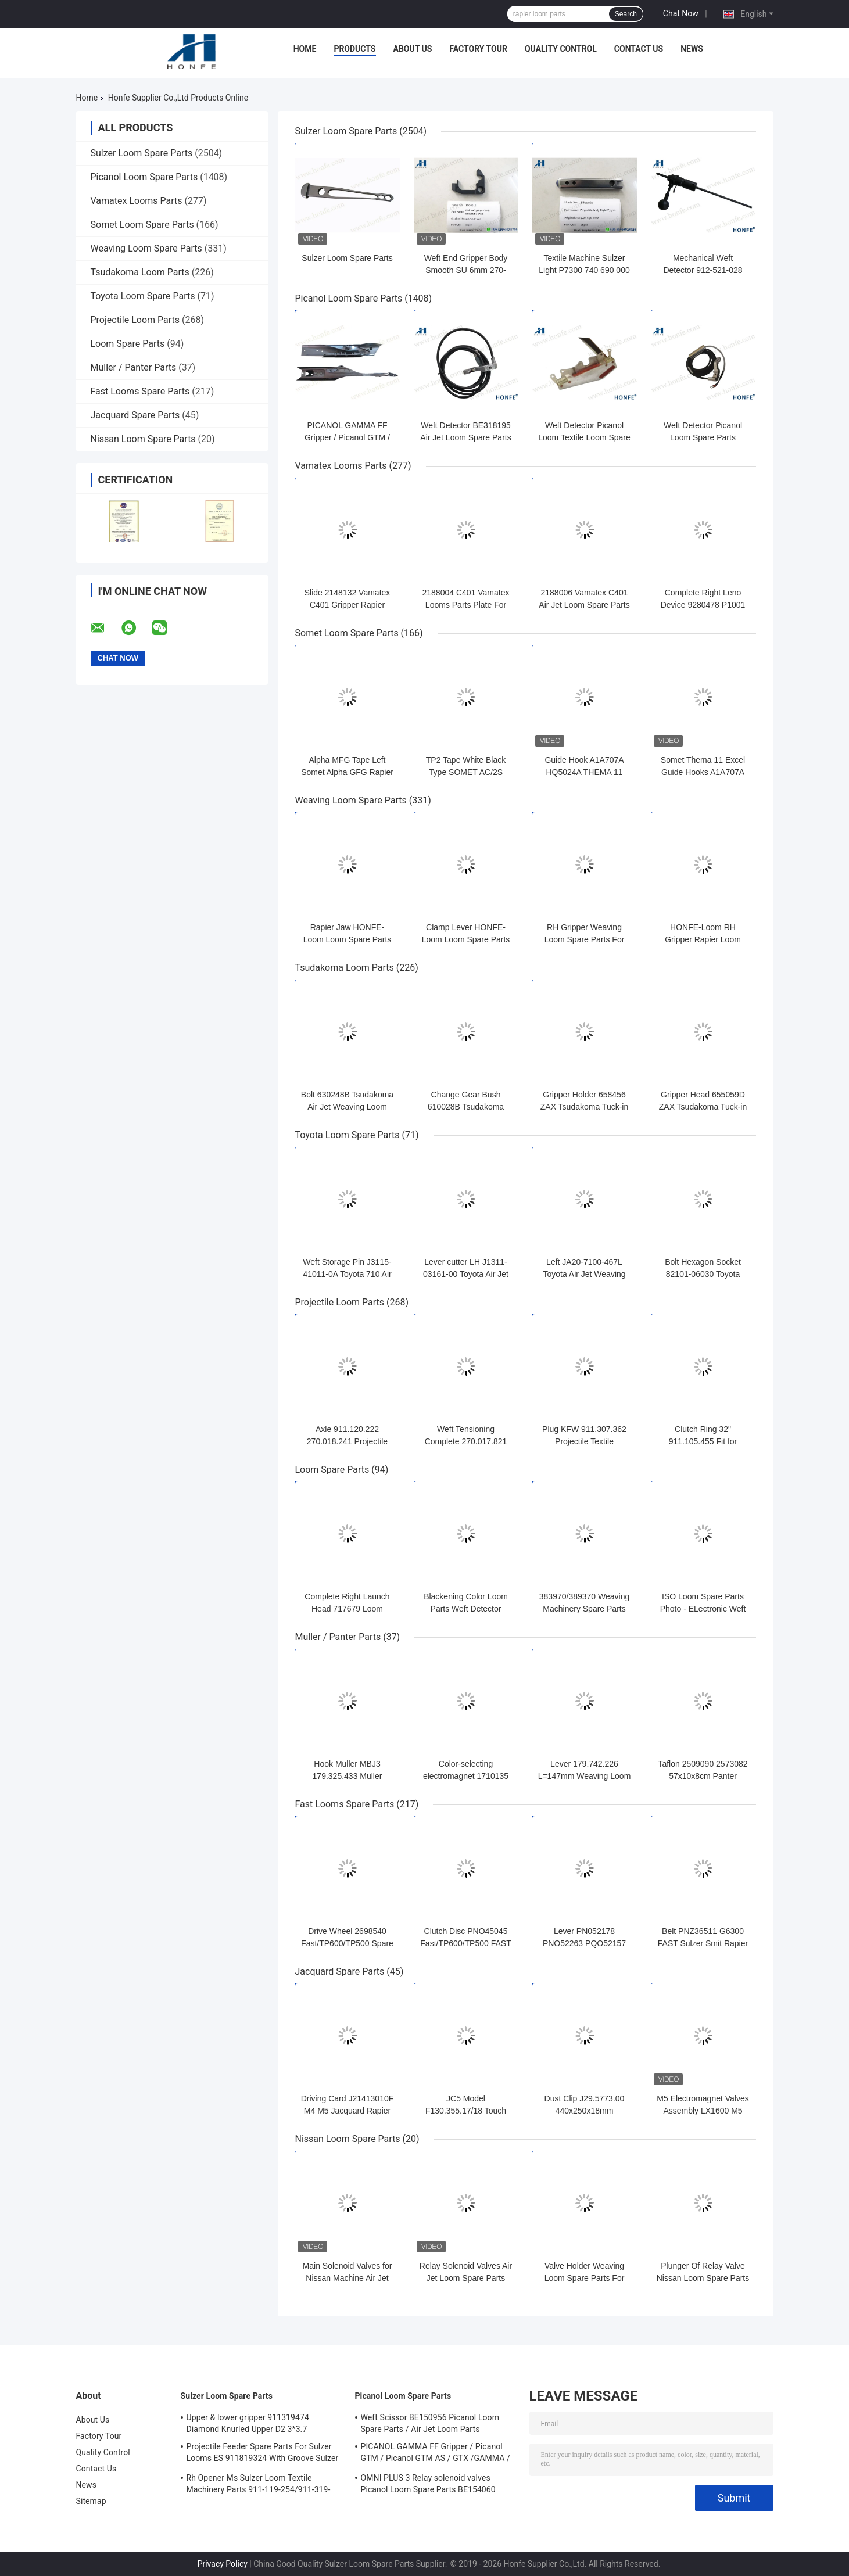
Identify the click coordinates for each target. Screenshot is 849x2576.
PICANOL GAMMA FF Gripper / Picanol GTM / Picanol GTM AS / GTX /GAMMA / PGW (435, 2454)
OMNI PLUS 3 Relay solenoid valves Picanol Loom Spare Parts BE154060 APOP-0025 (428, 2485)
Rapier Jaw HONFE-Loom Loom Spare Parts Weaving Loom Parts (347, 939)
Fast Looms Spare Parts (140, 391)
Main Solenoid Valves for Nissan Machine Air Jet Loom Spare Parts (347, 2278)
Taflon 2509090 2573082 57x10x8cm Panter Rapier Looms (702, 1776)
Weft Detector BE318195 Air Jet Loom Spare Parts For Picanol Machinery (465, 437)
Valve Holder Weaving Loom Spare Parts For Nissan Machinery (584, 2278)
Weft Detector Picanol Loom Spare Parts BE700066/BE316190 (703, 437)
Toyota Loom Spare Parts (143, 296)
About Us (412, 48)
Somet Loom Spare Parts (142, 224)
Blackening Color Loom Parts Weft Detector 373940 (466, 1609)
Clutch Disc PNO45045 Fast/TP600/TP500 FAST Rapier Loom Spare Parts (466, 1943)
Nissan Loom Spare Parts (143, 438)
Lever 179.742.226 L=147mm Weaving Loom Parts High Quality (584, 1776)
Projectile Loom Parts (135, 319)
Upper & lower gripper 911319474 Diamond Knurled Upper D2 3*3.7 (248, 2423)
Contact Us (638, 48)
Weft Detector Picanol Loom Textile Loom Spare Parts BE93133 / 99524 (584, 437)
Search (626, 14)
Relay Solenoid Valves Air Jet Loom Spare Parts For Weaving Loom (466, 2278)
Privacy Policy (223, 2563)
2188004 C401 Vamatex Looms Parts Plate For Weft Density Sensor (466, 605)
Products (354, 48)
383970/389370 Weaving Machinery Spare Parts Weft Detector (584, 1609)
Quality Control (561, 48)
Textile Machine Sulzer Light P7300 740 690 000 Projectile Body (584, 270)
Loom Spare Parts (128, 343)
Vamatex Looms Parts (136, 200)
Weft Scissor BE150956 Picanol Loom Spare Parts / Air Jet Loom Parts (430, 2423)
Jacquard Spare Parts (135, 415)
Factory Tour (478, 48)
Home (305, 48)
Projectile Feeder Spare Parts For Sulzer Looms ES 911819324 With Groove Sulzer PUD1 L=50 (263, 2454)
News (691, 48)
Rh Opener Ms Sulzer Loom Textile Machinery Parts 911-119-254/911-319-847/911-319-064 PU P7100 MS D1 (259, 2485)
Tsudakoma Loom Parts (140, 272)
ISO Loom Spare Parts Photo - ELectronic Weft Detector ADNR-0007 (703, 1609)
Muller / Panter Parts (134, 367)
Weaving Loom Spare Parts (146, 248)
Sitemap (91, 2501)
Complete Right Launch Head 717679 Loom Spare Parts (347, 1609)
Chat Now (680, 13)
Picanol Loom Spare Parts (144, 176)
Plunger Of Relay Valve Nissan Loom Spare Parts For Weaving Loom (703, 2278)
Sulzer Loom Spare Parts (142, 153)
